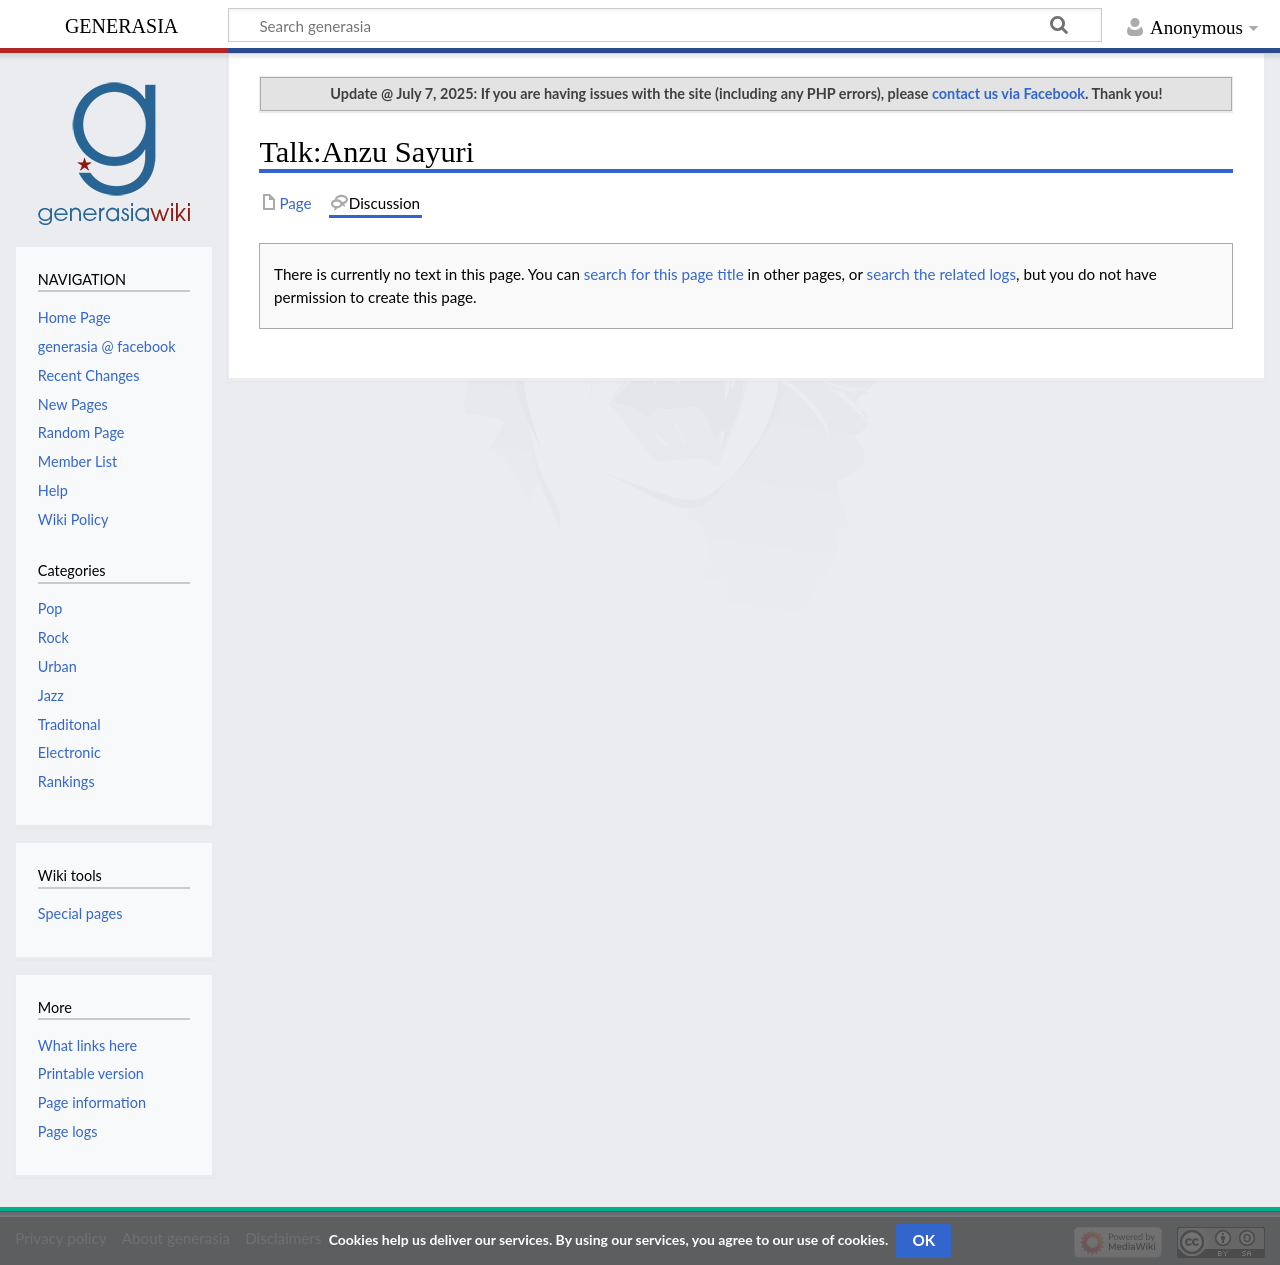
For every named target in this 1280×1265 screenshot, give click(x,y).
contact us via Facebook (1008, 93)
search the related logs (942, 274)
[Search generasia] (665, 25)
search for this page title (664, 274)
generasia (121, 23)
